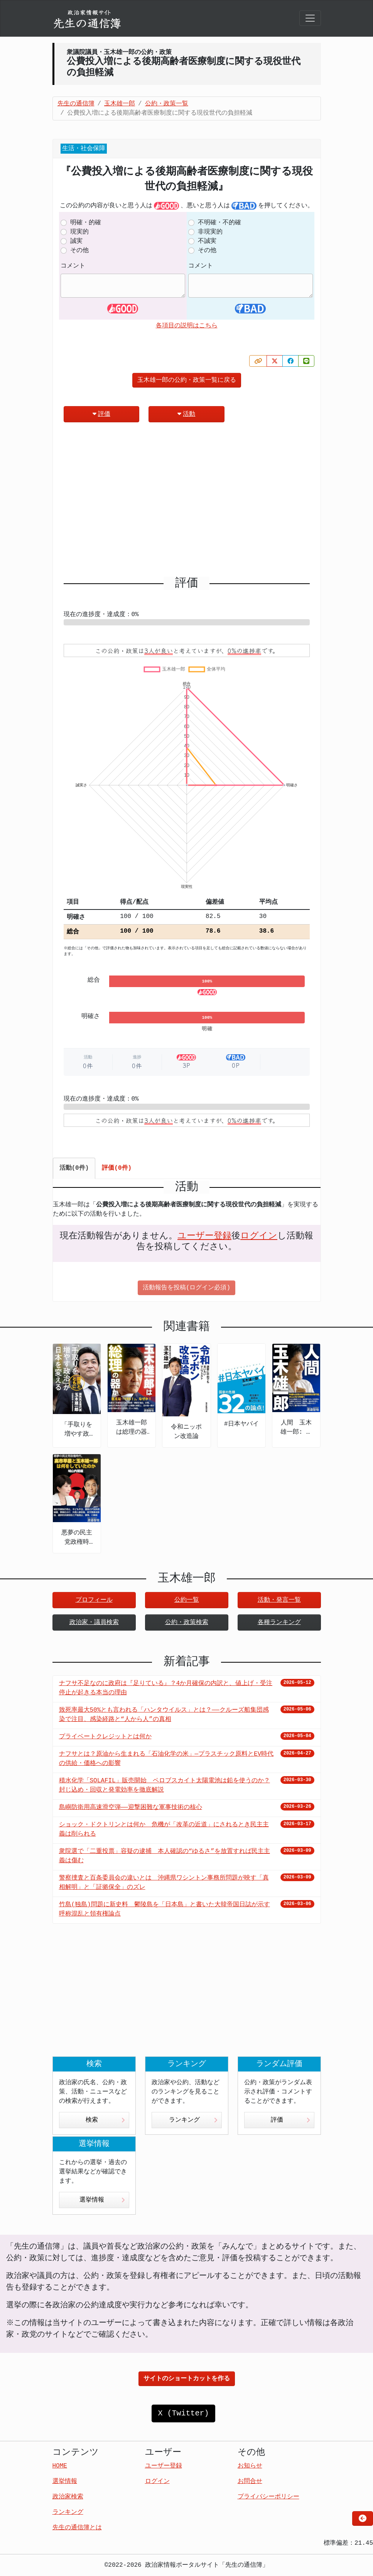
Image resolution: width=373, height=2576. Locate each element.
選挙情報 (102, 2200)
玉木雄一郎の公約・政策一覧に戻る (186, 380)
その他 (79, 250)
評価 (101, 414)
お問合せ (250, 2481)
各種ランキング (279, 1622)
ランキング (193, 2120)
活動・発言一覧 (279, 1600)
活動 (186, 414)
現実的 (79, 232)
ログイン (258, 1236)
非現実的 (210, 232)
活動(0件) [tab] (74, 1168)
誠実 (76, 241)
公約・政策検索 (186, 1622)
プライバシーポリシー (268, 2496)
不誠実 (207, 241)
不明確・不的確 (219, 222)
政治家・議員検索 (94, 1622)
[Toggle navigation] (310, 18)
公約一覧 (186, 1600)
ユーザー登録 (204, 1236)
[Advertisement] (187, 503)
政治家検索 (67, 2496)
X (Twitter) (183, 2413)
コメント (73, 266)
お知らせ (250, 2466)
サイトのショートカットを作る (186, 2378)
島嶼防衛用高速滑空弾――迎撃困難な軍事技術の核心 (130, 1807)
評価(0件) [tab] (117, 1168)
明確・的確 (85, 222)
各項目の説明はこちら (187, 325)
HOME (59, 2466)
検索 (105, 2120)
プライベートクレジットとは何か (105, 1736)
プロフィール (94, 1600)
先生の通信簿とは (77, 2527)
